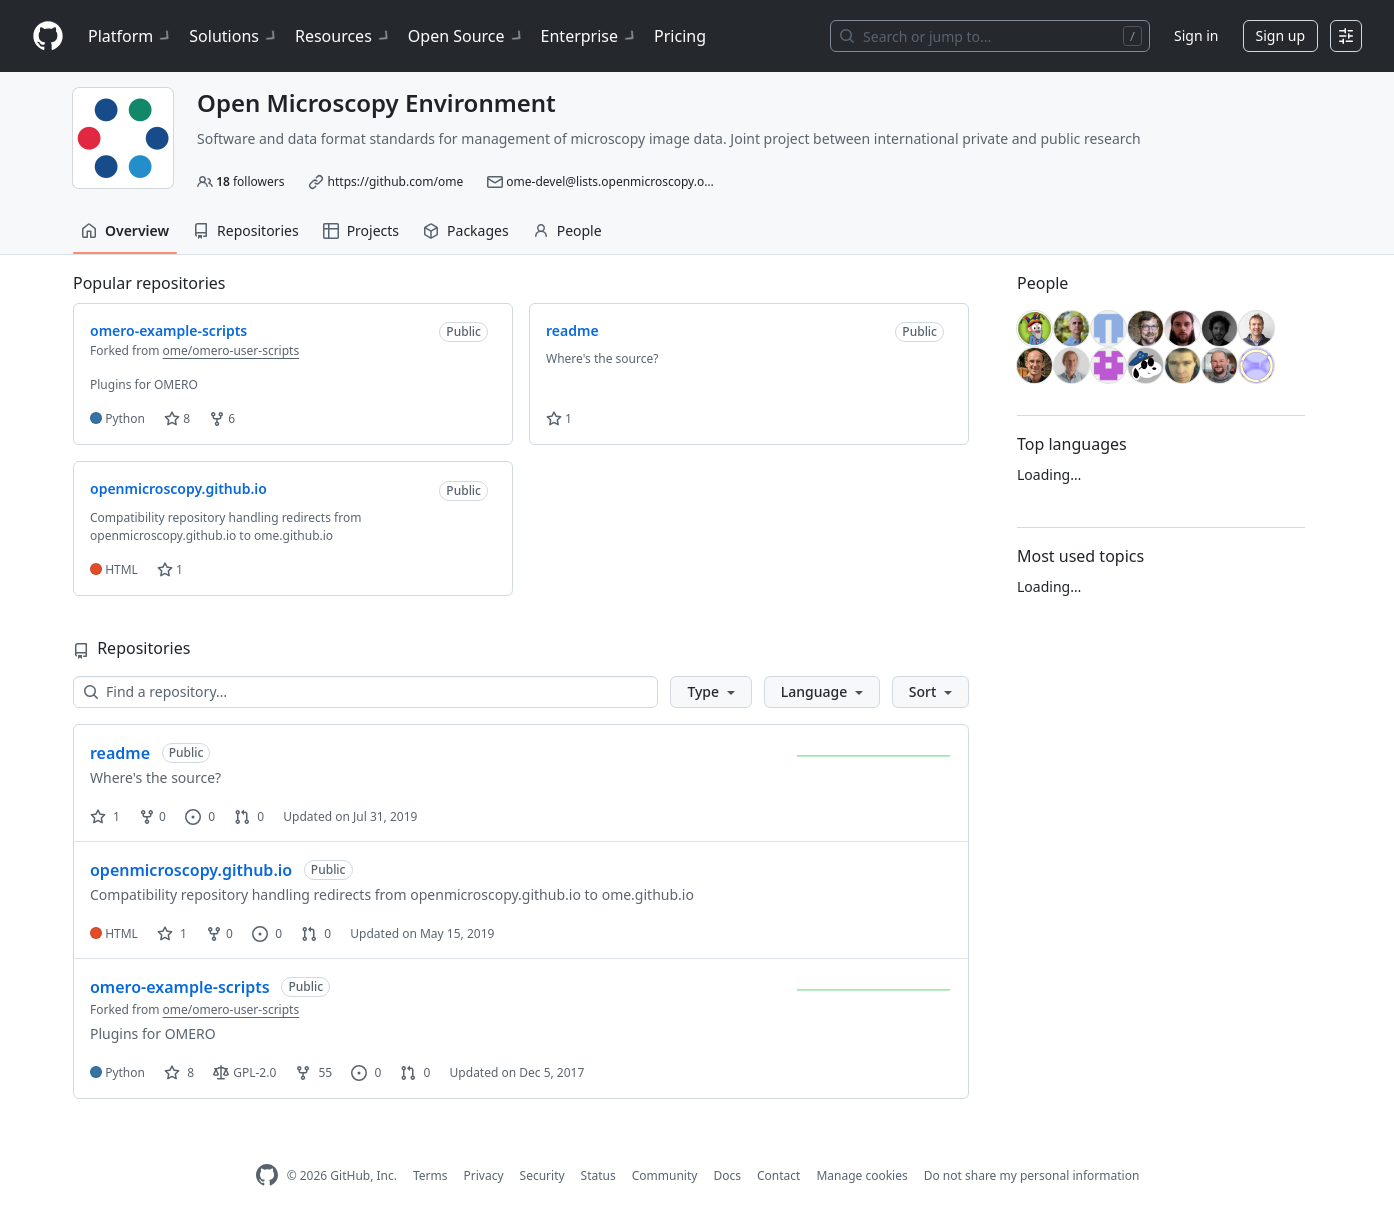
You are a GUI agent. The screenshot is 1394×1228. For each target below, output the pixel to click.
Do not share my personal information (1032, 1175)
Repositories (246, 230)
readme (120, 753)
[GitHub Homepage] (267, 1175)
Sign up (1280, 35)
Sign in (1196, 35)
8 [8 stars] (179, 1072)
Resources (343, 36)
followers (250, 181)
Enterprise (589, 36)
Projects (361, 230)
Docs (727, 1175)
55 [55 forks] (313, 1072)
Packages (466, 230)
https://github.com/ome (396, 181)
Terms (430, 1175)
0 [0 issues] (200, 816)
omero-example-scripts (180, 987)
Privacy (484, 1175)
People (567, 230)
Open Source (466, 36)
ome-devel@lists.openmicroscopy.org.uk (619, 181)
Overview (125, 230)
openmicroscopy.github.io (191, 870)
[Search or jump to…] (990, 36)
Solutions (234, 36)
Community (665, 1175)
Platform (130, 36)
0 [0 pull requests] (249, 816)
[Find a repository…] (365, 692)
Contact (778, 1175)
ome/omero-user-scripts (231, 350)
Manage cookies (861, 1175)
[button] (710, 692)
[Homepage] (48, 36)
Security (542, 1175)
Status (598, 1175)
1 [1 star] (105, 816)
